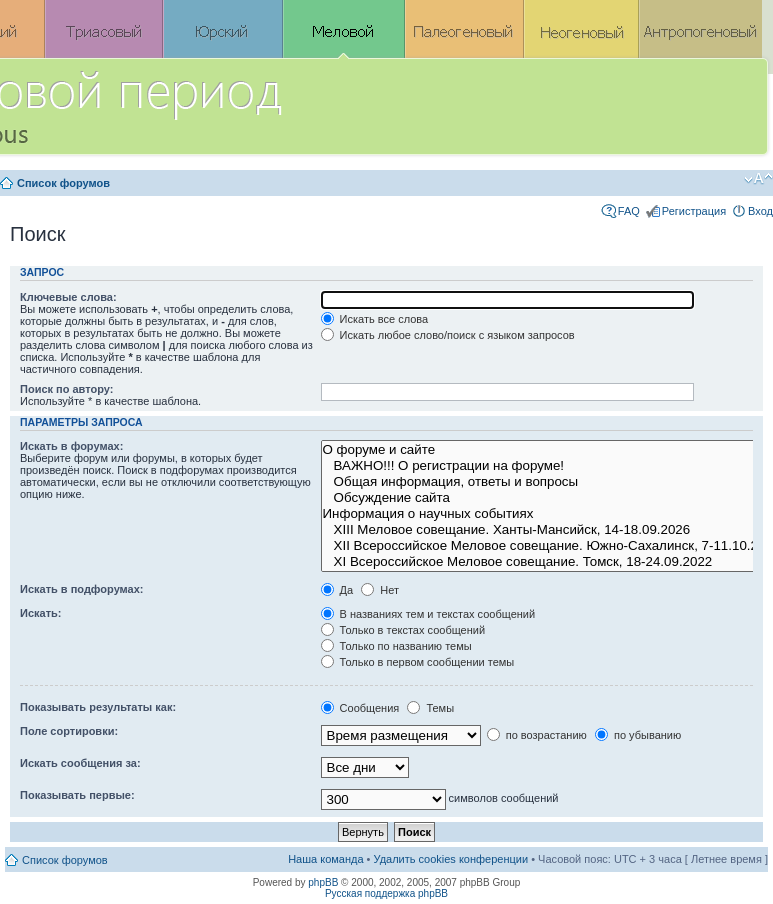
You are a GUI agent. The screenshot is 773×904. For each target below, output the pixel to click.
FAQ (629, 211)
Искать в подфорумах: (82, 589)
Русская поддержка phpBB (386, 893)
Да (337, 590)
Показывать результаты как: (98, 707)
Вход (760, 211)
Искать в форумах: (71, 446)
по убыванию (638, 735)
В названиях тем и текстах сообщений (428, 614)
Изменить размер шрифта (758, 179)
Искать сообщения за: (80, 763)
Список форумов (63, 183)
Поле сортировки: (69, 731)
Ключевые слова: (68, 297)
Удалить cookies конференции (451, 859)
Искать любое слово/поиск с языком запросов (448, 335)
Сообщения (360, 708)
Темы (430, 708)
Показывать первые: (77, 795)
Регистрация (694, 211)
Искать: (40, 613)
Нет (380, 590)
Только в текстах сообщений (403, 630)
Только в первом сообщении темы (418, 662)
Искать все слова (375, 319)
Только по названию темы (396, 646)
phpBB (323, 882)
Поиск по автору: (66, 389)
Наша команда (325, 859)
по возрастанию (537, 735)
